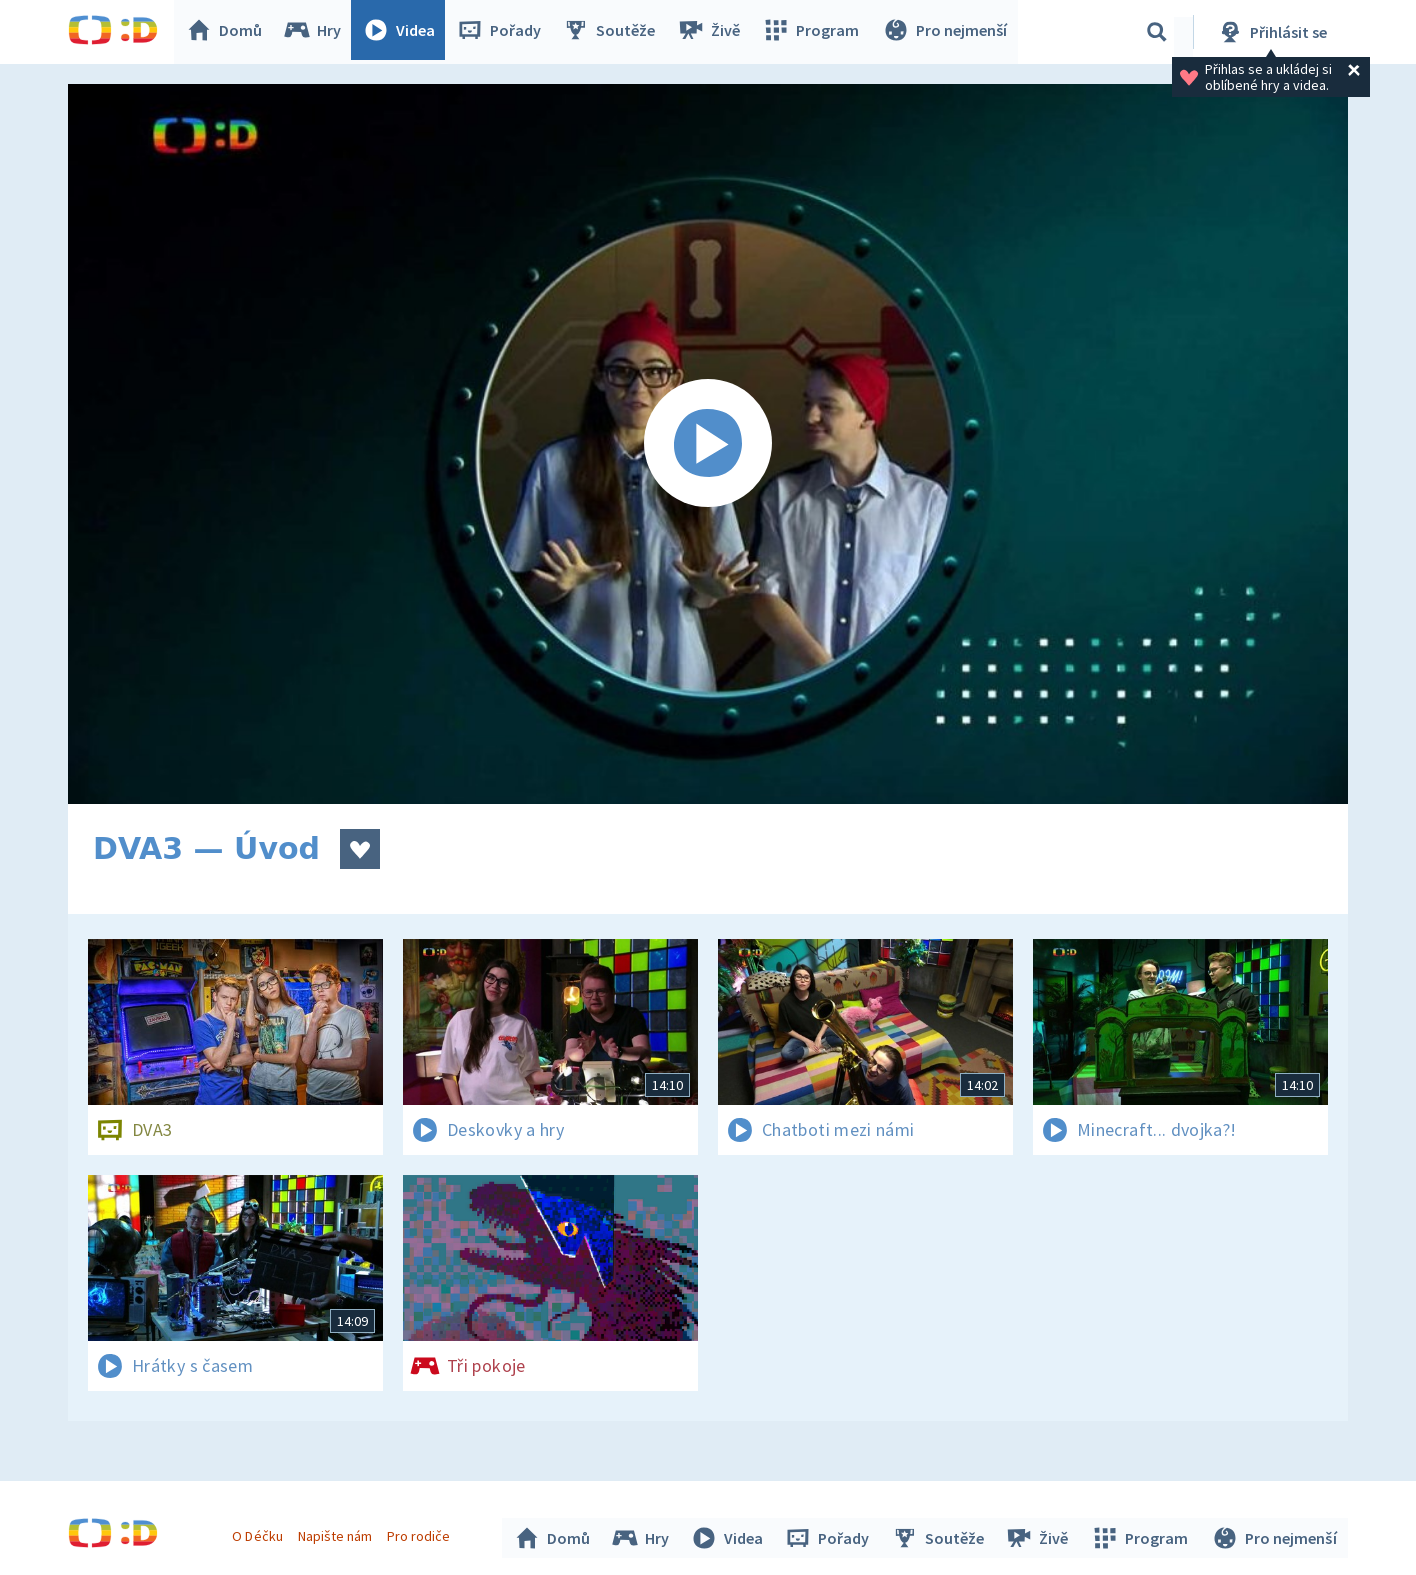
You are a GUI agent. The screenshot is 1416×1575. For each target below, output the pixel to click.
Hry (317, 32)
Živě (713, 32)
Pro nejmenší (946, 32)
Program (814, 32)
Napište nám (337, 1533)
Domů (229, 32)
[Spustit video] (708, 444)
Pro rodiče (421, 1533)
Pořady (504, 32)
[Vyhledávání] (1157, 32)
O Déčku (260, 1533)
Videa (404, 32)
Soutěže (614, 32)
